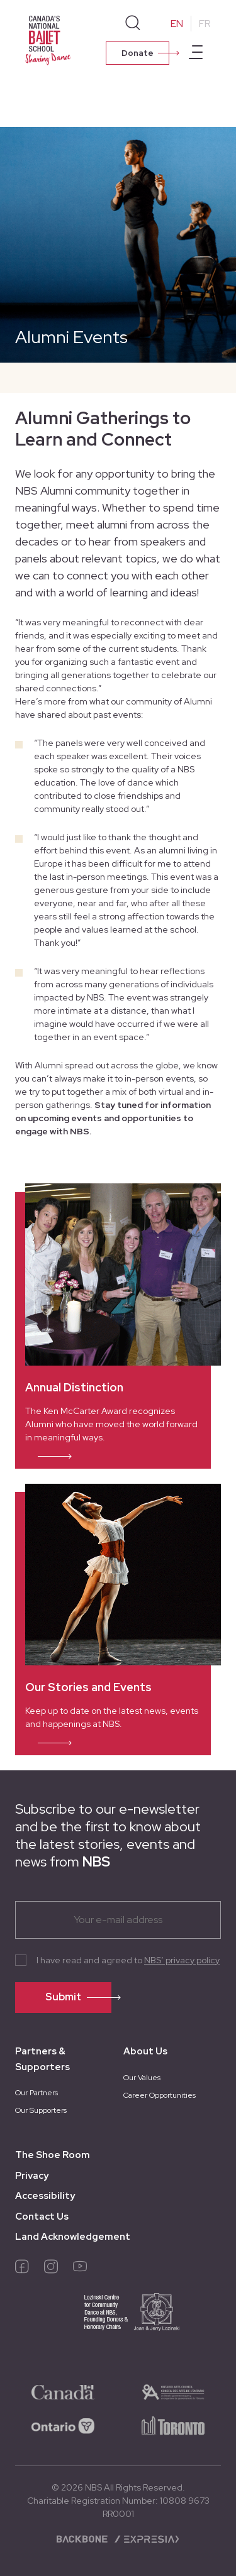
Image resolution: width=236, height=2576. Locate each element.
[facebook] (22, 2269)
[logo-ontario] (62, 2425)
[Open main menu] (196, 54)
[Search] (132, 23)
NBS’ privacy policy (182, 1960)
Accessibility (45, 2196)
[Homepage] (50, 39)
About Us (145, 2051)
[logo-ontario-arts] (173, 2391)
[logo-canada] (62, 2391)
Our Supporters (41, 2110)
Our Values (141, 2078)
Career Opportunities (159, 2095)
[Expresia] (146, 2538)
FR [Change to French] (205, 23)
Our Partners (36, 2093)
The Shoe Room (52, 2155)
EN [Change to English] (177, 23)
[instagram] (51, 2269)
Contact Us (42, 2216)
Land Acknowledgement (72, 2236)
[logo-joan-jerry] (118, 2321)
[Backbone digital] (83, 2538)
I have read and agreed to (128, 1960)
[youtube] (80, 2269)
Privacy (31, 2175)
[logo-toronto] (173, 2425)
